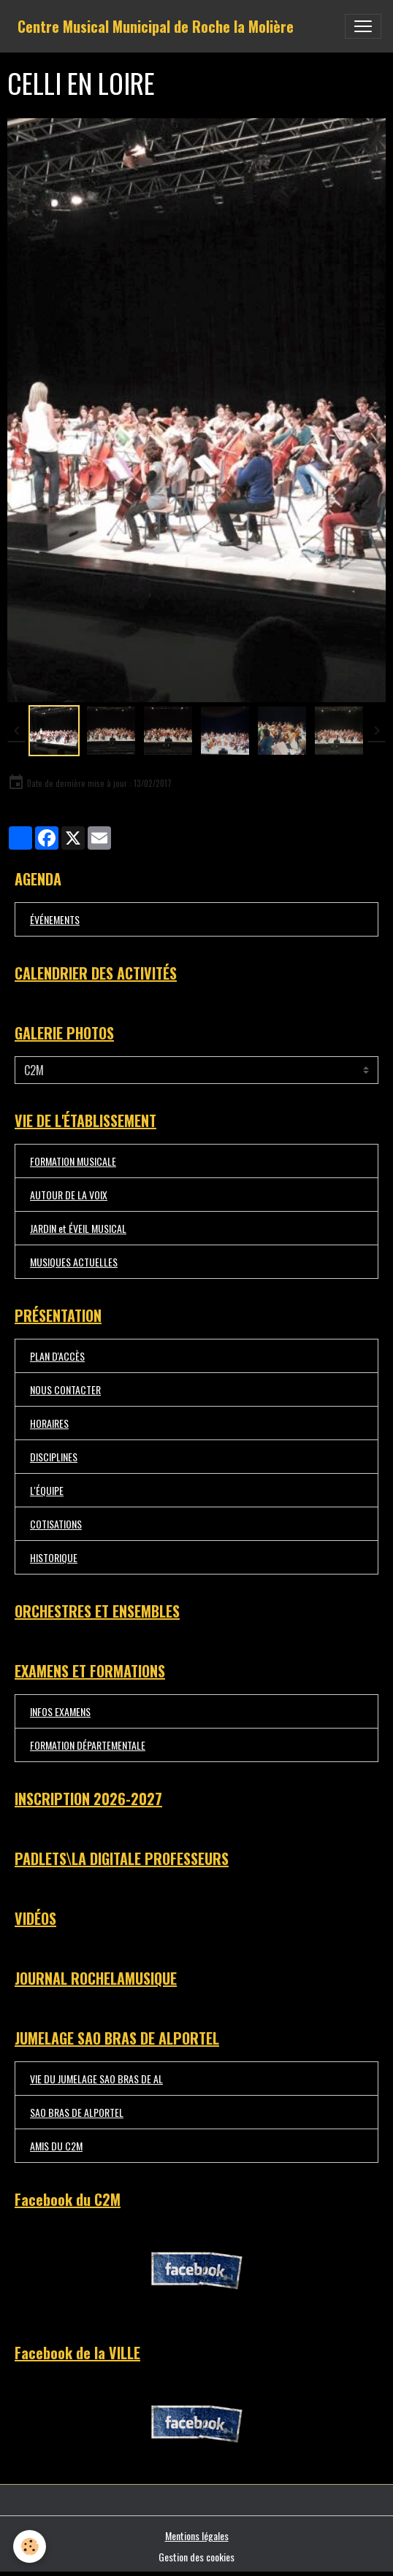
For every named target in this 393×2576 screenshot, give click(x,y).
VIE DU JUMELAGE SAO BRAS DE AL (96, 2078)
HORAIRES (49, 1423)
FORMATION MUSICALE (73, 1161)
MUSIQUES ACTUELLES (74, 1261)
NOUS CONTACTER (65, 1389)
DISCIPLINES (53, 1456)
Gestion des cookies (196, 2556)
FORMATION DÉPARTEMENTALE (87, 1745)
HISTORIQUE (53, 1557)
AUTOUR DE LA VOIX (68, 1194)
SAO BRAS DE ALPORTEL (76, 2112)
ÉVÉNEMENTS (55, 919)
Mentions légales (197, 2535)
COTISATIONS (56, 1523)
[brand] (155, 26)
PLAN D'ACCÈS (57, 1356)
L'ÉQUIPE (47, 1490)
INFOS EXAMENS (60, 1711)
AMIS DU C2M (56, 2145)
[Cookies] (29, 2546)
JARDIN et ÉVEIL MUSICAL (78, 1228)
